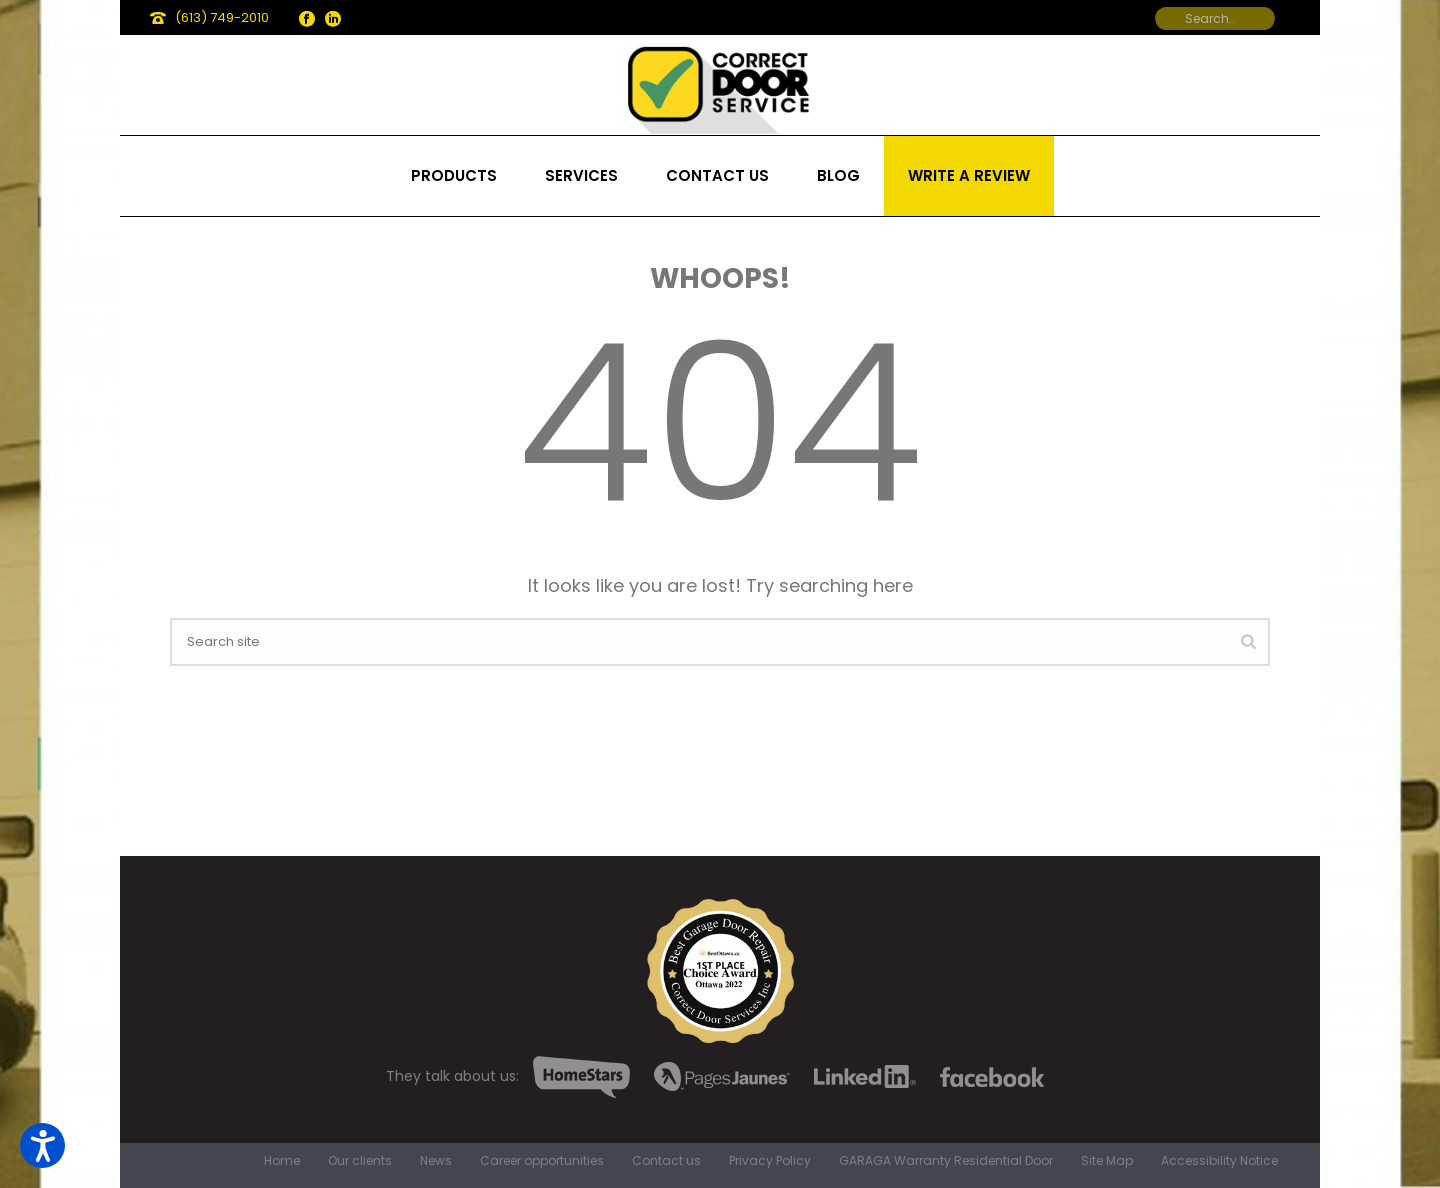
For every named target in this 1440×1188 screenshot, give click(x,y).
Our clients (360, 1161)
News (436, 1161)
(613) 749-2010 (222, 17)
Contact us (717, 175)
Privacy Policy (770, 1161)
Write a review (969, 175)
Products (454, 175)
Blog (838, 175)
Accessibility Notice (1219, 1161)
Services (581, 175)
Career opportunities (542, 1161)
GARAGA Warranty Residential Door (946, 1161)
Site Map (1107, 1161)
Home (282, 1161)
